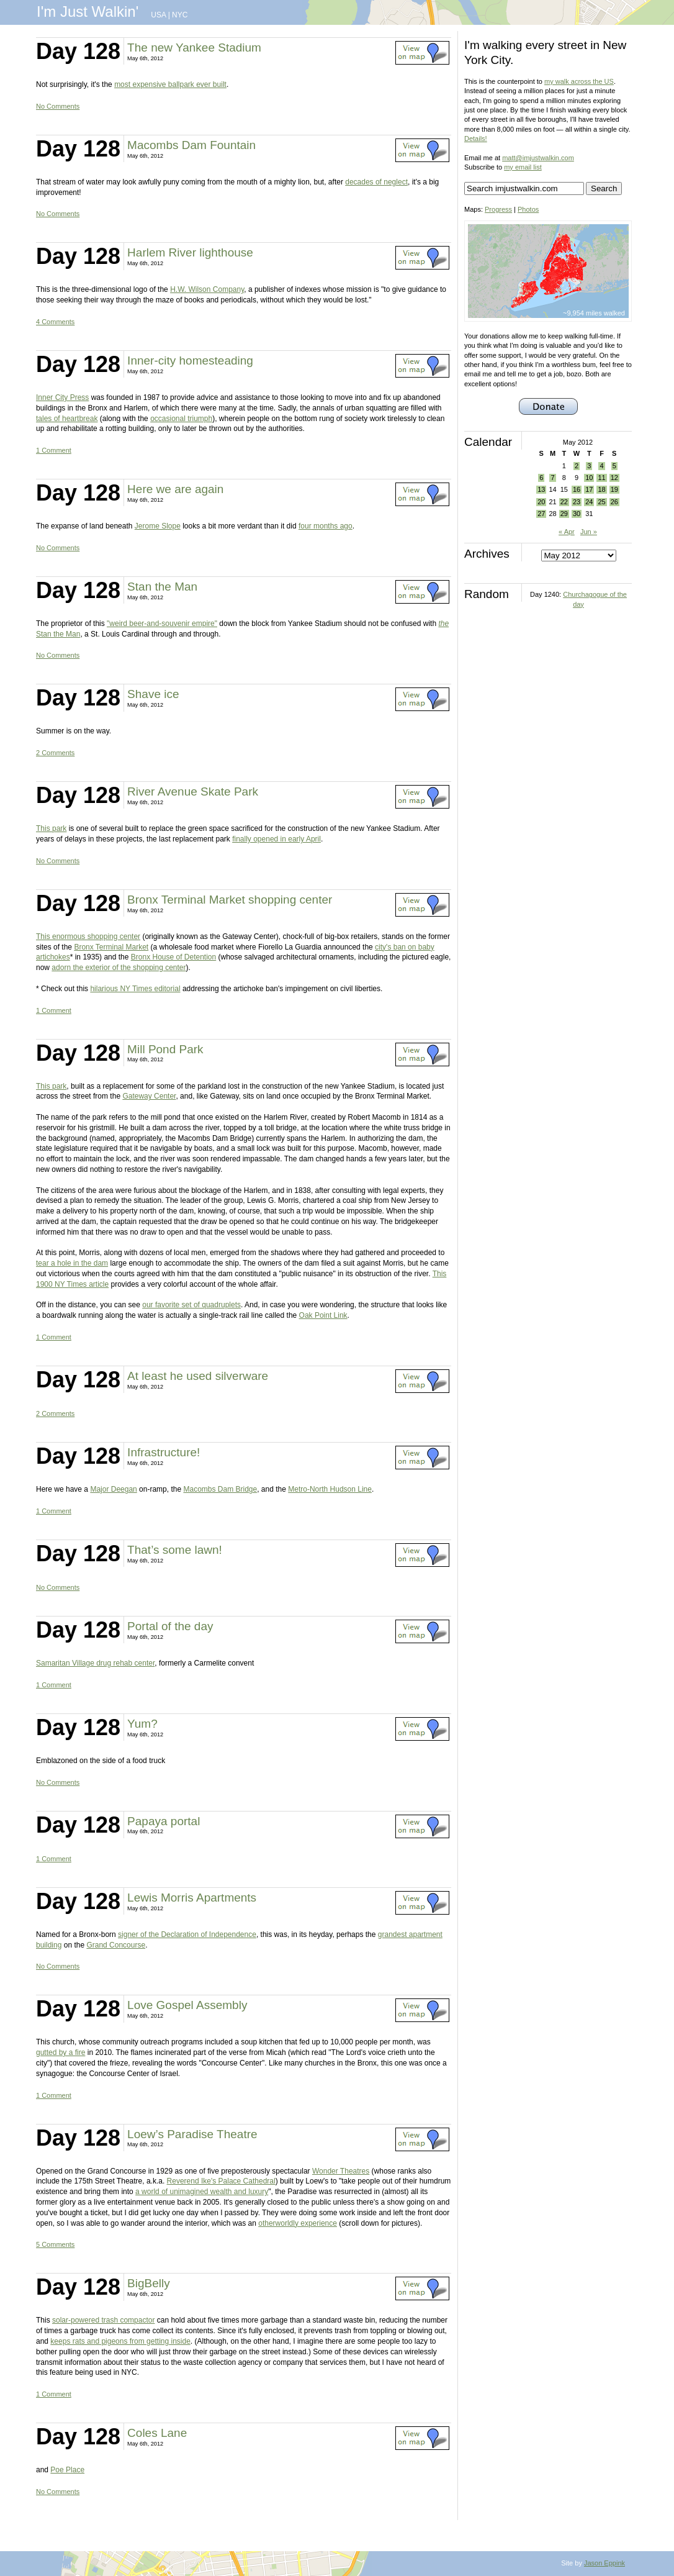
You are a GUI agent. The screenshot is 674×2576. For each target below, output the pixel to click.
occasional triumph (181, 418)
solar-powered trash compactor (103, 2320)
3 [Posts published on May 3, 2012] (589, 465)
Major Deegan (113, 1489)
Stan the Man (162, 586)
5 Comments (55, 2244)
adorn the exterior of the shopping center (119, 967)
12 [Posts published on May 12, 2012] (614, 477)
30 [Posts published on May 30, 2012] (576, 513)
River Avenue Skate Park (192, 791)
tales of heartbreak (66, 418)
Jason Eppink (604, 2563)
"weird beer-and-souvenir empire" (162, 623)
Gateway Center (149, 1096)
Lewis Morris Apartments (191, 1897)
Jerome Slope (158, 526)
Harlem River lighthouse (190, 252)
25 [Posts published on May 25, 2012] (601, 502)
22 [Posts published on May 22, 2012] (564, 502)
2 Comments (55, 752)
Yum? (142, 1723)
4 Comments (55, 321)
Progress (498, 209)
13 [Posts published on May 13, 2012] (541, 489)
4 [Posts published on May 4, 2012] (601, 465)
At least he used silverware (197, 1375)
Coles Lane (157, 2432)
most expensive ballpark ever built (170, 84)
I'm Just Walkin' (87, 11)
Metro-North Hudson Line (330, 1489)
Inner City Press (62, 397)
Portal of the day (170, 1626)
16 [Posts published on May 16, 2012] (576, 489)
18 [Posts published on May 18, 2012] (601, 489)
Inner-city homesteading (190, 360)
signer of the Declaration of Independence (187, 1934)
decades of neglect (376, 182)
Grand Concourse (115, 1945)
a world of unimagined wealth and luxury (201, 2191)
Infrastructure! (163, 1452)
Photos (528, 209)
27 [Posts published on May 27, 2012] (541, 513)
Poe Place (67, 2469)
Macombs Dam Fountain (191, 145)
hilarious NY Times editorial (135, 988)
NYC (179, 15)
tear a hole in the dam (72, 1263)
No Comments (57, 106)
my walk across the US (579, 81)
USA (158, 15)
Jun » (588, 531)
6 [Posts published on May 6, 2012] (541, 477)
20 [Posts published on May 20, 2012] (541, 502)
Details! (475, 138)
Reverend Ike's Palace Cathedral (221, 2181)
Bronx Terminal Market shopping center (229, 899)
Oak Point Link (323, 1315)
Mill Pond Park (165, 1049)
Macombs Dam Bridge (220, 1489)
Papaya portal (163, 1821)
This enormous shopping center (88, 936)
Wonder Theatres (340, 2171)
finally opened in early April (276, 839)
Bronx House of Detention (173, 957)
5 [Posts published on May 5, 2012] (614, 465)
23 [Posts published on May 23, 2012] (576, 502)
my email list (523, 167)
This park (51, 828)
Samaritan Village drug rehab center (95, 1663)
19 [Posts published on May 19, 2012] (614, 489)
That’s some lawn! (174, 1549)
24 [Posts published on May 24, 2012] (589, 502)
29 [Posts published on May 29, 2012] (564, 513)
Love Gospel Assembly (187, 2004)
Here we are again (175, 489)
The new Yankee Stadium (194, 47)
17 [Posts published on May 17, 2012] (589, 489)
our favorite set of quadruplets (191, 1304)
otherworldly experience (297, 2223)
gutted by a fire (60, 2052)
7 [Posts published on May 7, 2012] (552, 477)
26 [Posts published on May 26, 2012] (614, 502)
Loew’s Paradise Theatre (192, 2134)
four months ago (326, 526)
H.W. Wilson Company (207, 289)
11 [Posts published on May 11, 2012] (601, 477)
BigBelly (148, 2283)
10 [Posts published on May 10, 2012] (589, 477)
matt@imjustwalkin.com (538, 157)
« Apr (567, 531)
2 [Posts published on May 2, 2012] (576, 465)
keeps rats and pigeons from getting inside (120, 2341)
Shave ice (153, 694)
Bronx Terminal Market (111, 947)
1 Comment (53, 450)
